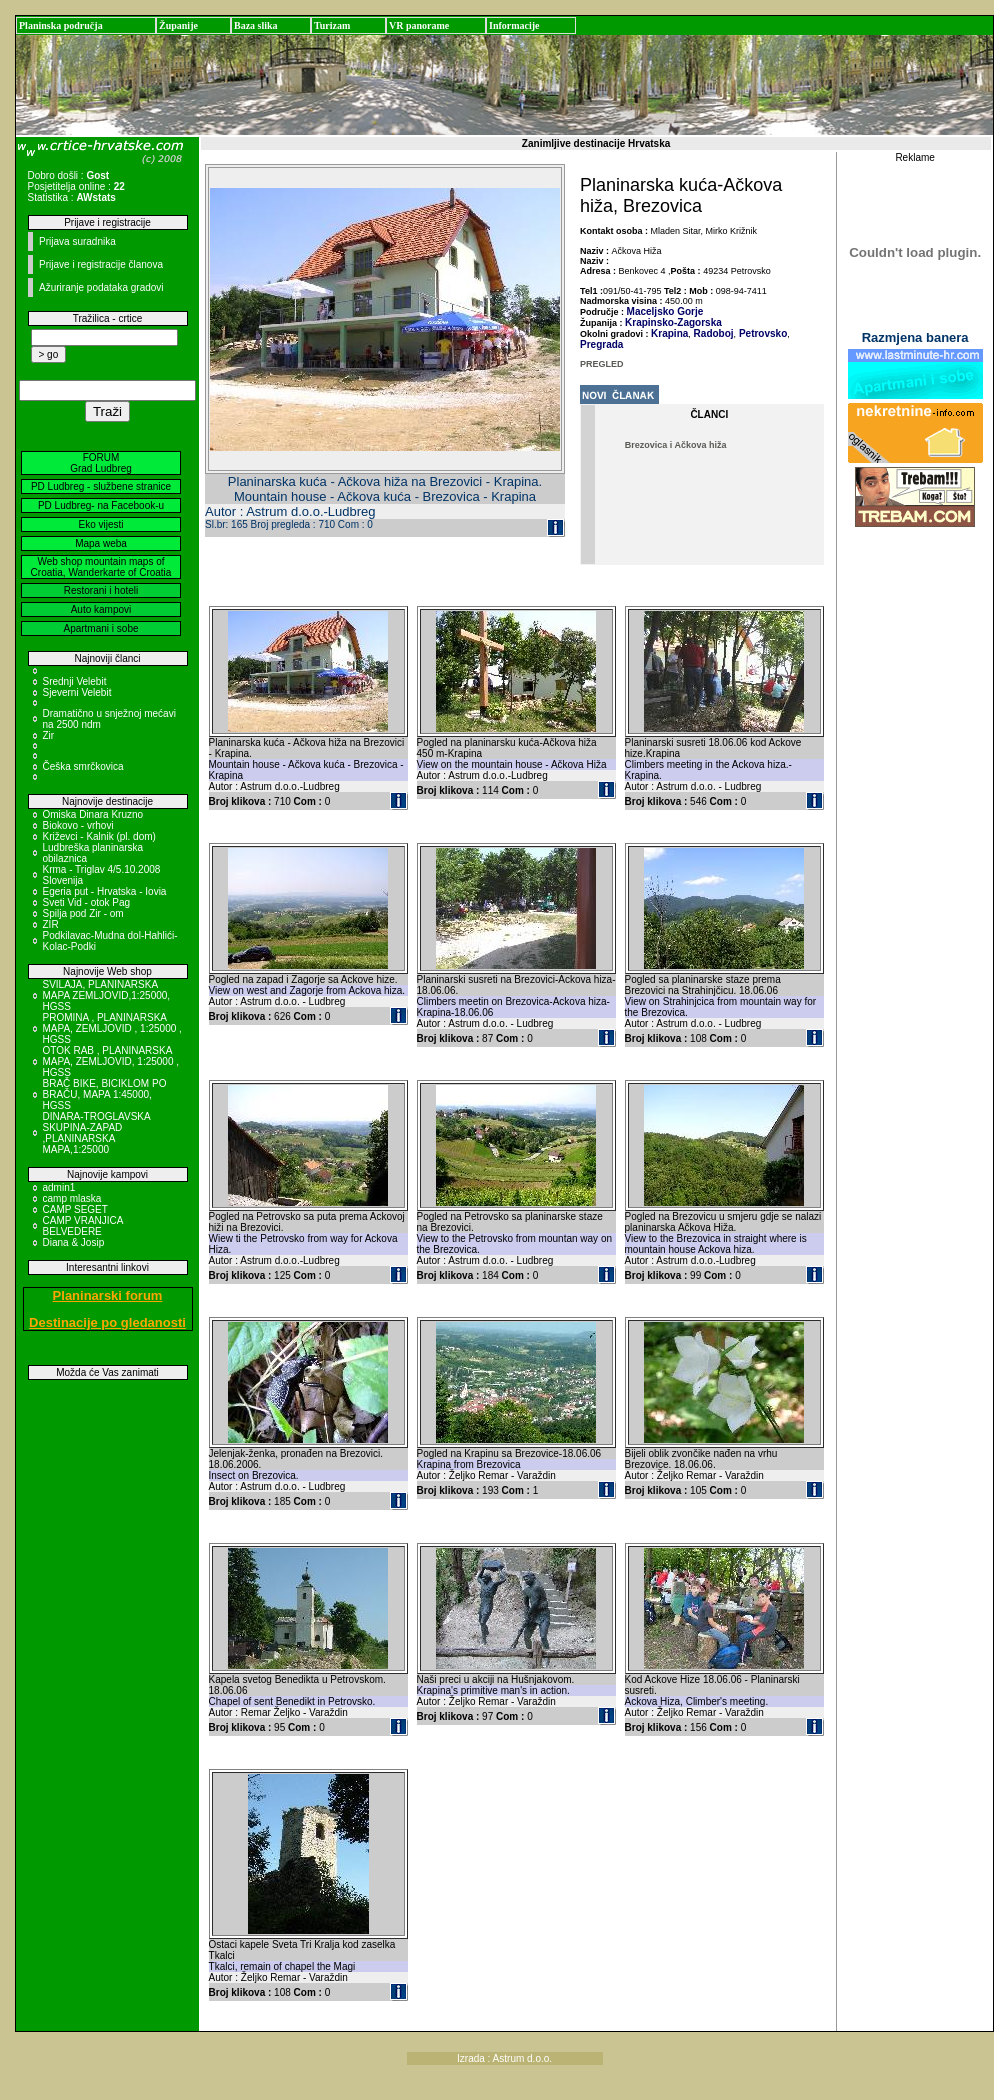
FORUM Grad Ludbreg (101, 463)
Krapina (669, 333)
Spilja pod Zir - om (83, 913)
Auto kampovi (101, 609)
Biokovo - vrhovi (78, 825)
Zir (49, 735)
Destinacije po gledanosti (107, 1322)
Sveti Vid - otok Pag (87, 902)
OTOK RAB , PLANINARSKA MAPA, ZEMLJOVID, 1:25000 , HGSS (111, 1061)
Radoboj (712, 333)
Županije (178, 25)
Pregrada (601, 344)
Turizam (332, 25)
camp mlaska (72, 1198)
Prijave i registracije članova (101, 264)
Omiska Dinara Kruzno (93, 814)
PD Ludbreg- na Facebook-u (101, 505)
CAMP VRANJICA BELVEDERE (83, 1226)
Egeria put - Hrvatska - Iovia (105, 891)
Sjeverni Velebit (77, 692)
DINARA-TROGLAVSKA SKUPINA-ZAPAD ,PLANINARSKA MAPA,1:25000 (97, 1133)
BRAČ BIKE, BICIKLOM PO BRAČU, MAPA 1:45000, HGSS (105, 1094)
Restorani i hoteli (101, 590)
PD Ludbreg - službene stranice (101, 486)
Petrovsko (761, 333)
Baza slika (256, 25)
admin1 (59, 1187)
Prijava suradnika (77, 241)
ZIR (51, 924)
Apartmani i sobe (100, 628)
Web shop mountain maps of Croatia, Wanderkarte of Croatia (101, 567)
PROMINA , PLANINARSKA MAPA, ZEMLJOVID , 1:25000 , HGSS (112, 1028)
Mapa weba (101, 543)
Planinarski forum (108, 1295)
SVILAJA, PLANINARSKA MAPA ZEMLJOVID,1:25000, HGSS (107, 995)
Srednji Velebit (75, 681)
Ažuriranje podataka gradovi (101, 287)
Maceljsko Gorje (665, 311)
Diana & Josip (74, 1242)
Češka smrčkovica (83, 766)
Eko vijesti (100, 524)
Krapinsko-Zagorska (673, 322)
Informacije (514, 25)
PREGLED (602, 364)
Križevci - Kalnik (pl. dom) (99, 836)
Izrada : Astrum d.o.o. (504, 2058)
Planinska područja (61, 25)
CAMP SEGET (75, 1209)
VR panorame (419, 25)
